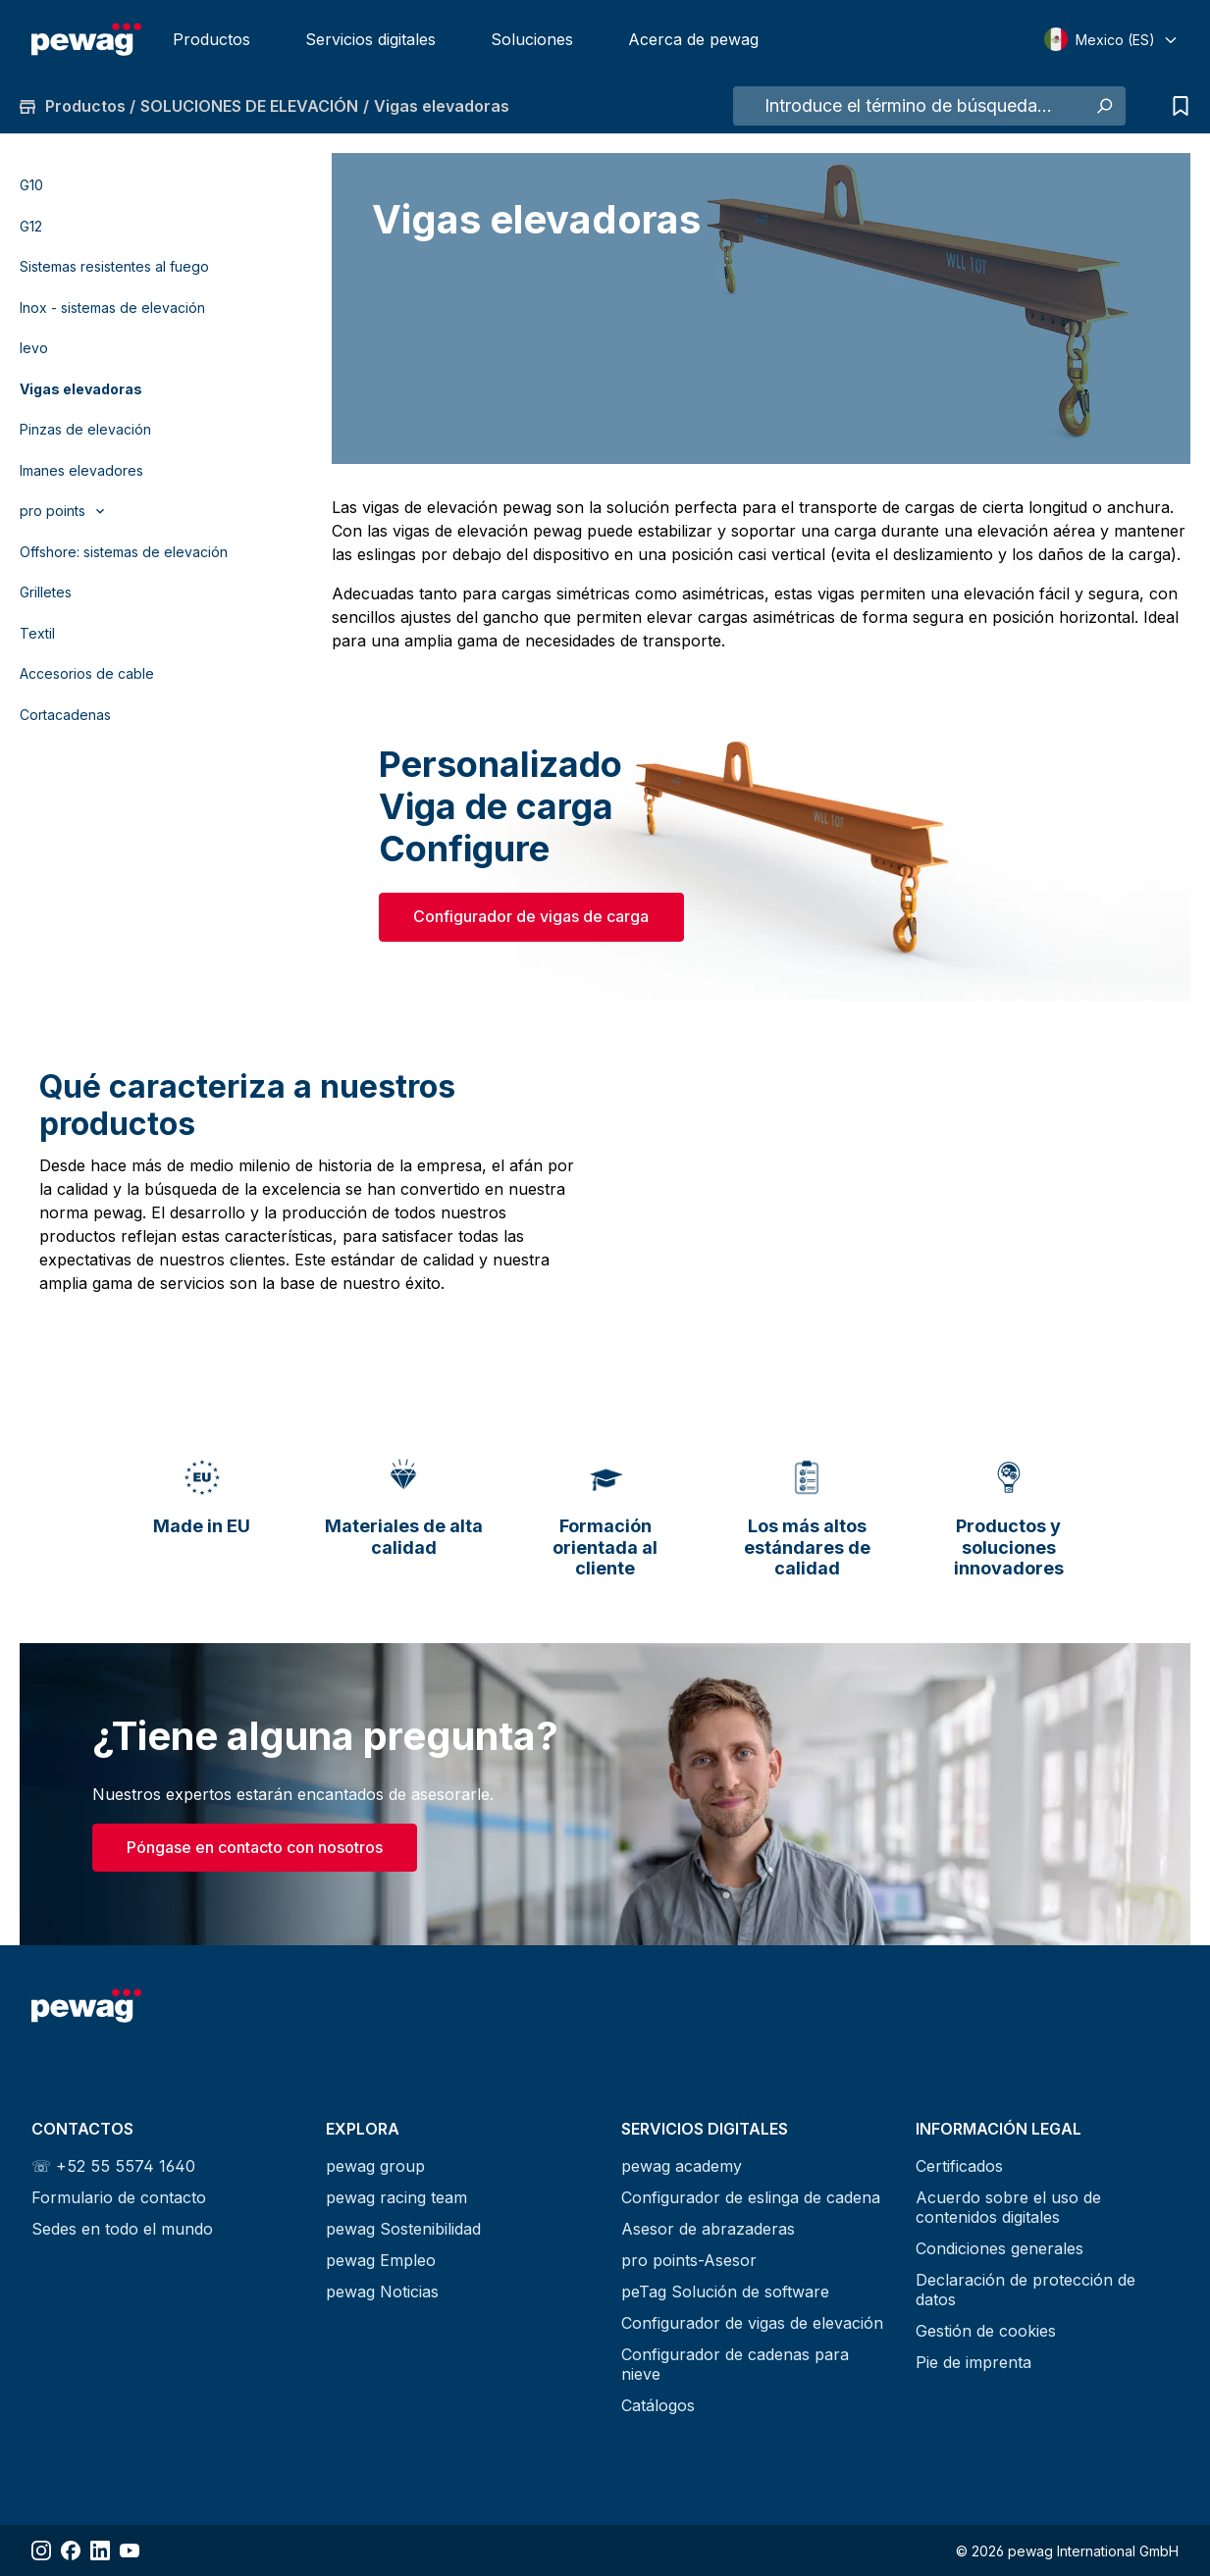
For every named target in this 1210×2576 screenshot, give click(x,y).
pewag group (375, 2166)
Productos (211, 39)
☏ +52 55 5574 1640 (113, 2166)
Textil (37, 633)
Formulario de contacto (118, 2197)
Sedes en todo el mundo (122, 2229)
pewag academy (681, 2166)
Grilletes (46, 592)
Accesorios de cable (87, 673)
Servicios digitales (370, 39)
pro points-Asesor (689, 2260)
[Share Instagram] (41, 2550)
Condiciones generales (999, 2248)
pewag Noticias (382, 2291)
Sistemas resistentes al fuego (114, 266)
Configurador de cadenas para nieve (735, 2364)
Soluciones (532, 39)
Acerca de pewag (693, 39)
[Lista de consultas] (1175, 106)
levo (34, 347)
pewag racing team (396, 2197)
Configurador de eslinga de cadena (750, 2197)
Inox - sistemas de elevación (112, 307)
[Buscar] (1103, 106)
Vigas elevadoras (81, 389)
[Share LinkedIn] (100, 2550)
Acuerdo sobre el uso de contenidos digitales (1008, 2207)
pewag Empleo (381, 2260)
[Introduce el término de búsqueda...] (907, 106)
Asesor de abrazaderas (708, 2229)
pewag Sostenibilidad (403, 2229)
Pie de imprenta (973, 2362)
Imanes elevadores (81, 470)
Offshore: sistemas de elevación (124, 551)
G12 (31, 226)
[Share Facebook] (70, 2550)
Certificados (959, 2166)
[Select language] (1111, 39)
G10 (31, 185)
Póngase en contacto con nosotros (255, 1847)
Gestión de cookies (986, 2331)
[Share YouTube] (129, 2550)
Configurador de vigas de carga (531, 916)
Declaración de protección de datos (1025, 2289)
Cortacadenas (65, 714)
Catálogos (658, 2405)
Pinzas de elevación (85, 429)
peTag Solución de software (725, 2291)
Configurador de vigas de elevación (752, 2323)
